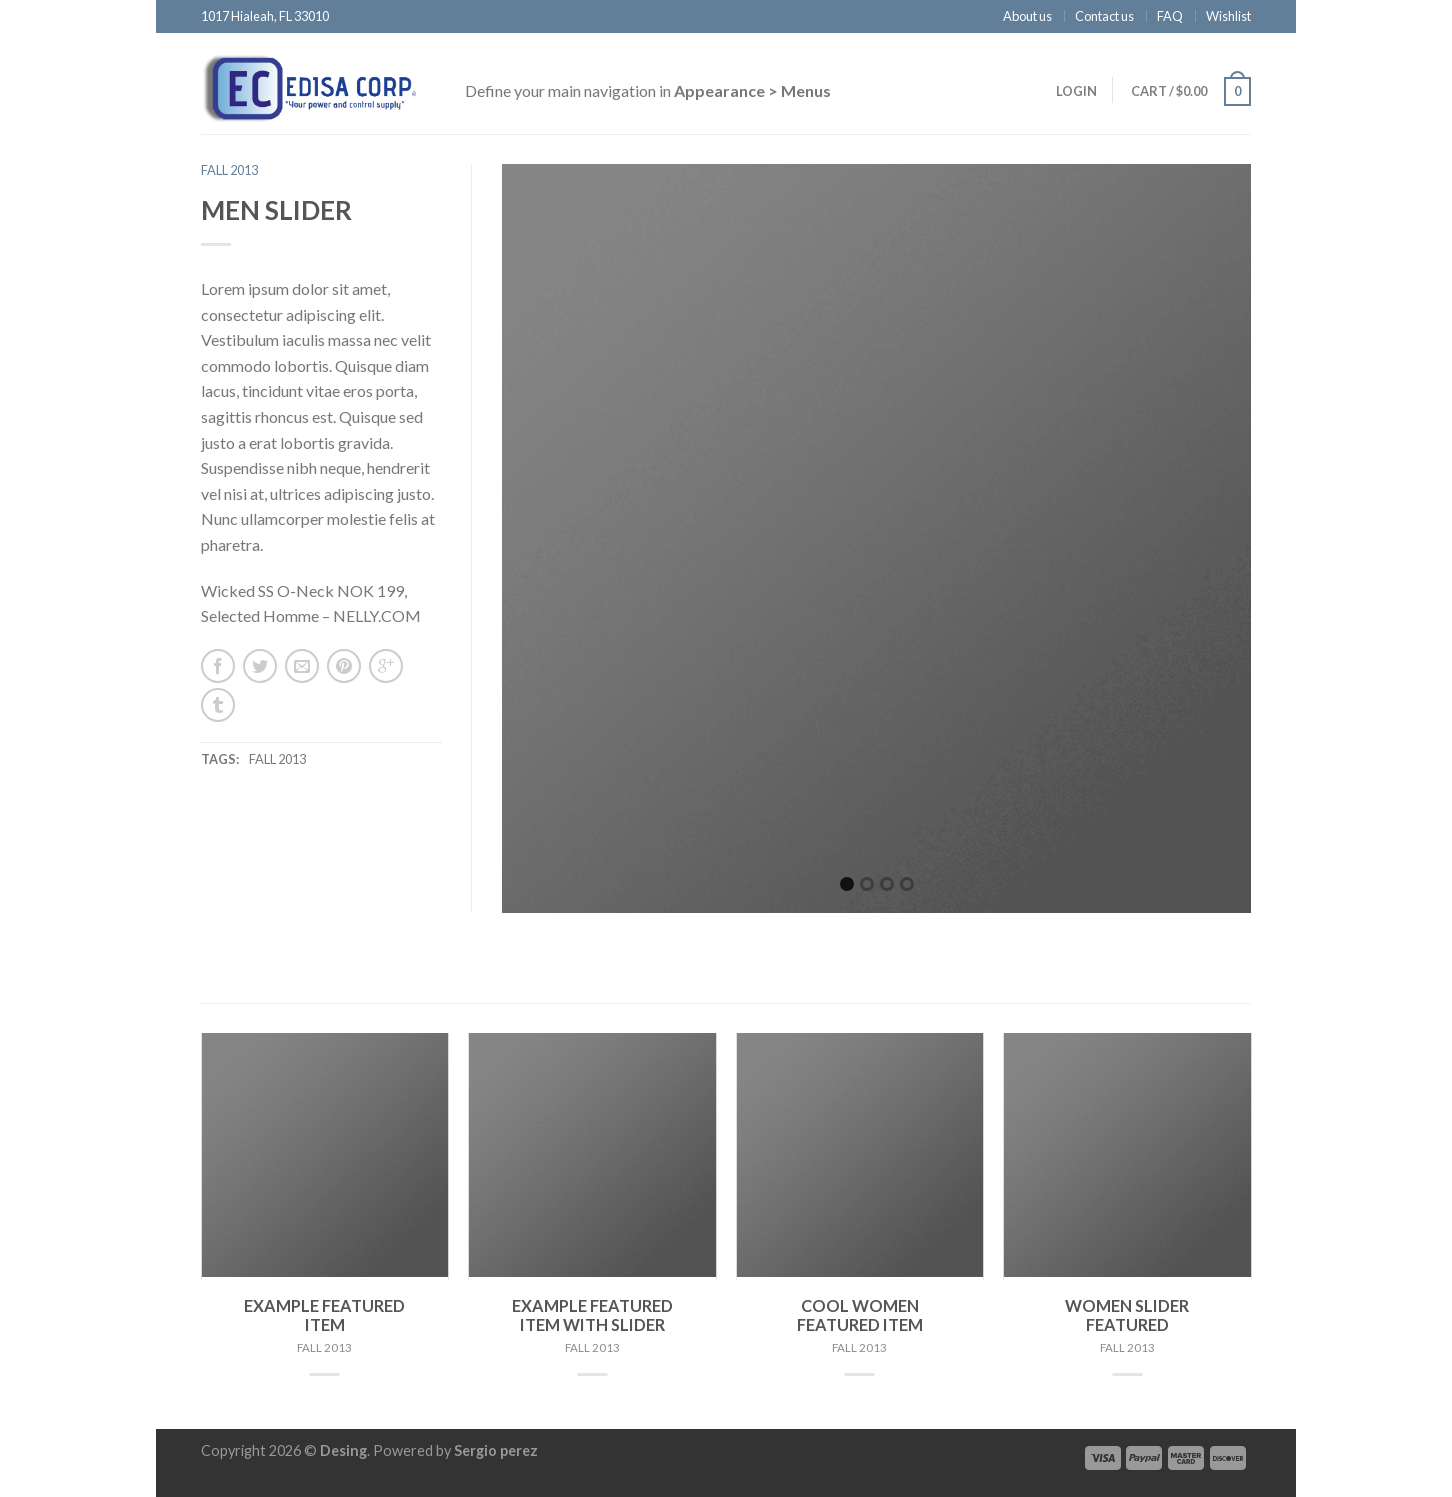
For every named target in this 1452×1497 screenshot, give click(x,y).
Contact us (1104, 16)
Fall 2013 (229, 170)
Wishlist (1228, 16)
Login (1076, 91)
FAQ (1170, 16)
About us (1027, 16)
